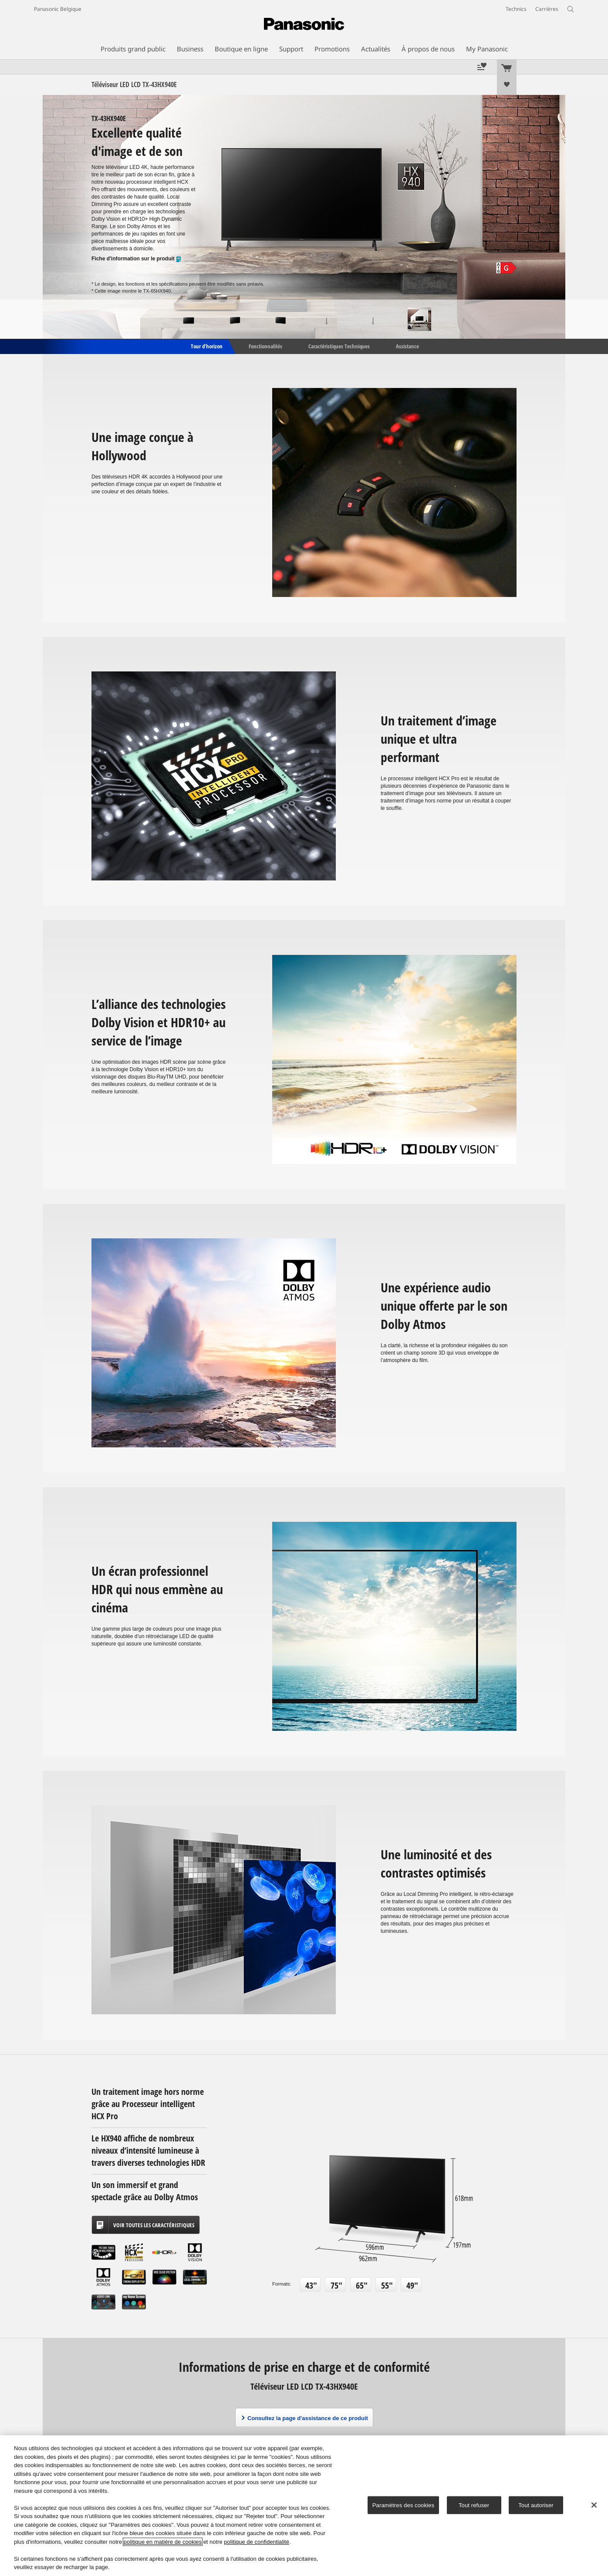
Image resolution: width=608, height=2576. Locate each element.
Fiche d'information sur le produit (136, 259)
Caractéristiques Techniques (339, 346)
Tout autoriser (536, 2505)
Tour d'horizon (206, 346)
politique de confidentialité (256, 2542)
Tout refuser (474, 2505)
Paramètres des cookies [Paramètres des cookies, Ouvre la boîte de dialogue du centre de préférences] (403, 2505)
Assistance (407, 346)
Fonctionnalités (265, 346)
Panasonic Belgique (57, 9)
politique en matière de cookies (163, 2542)
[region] (304, 2505)
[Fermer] (594, 2505)
